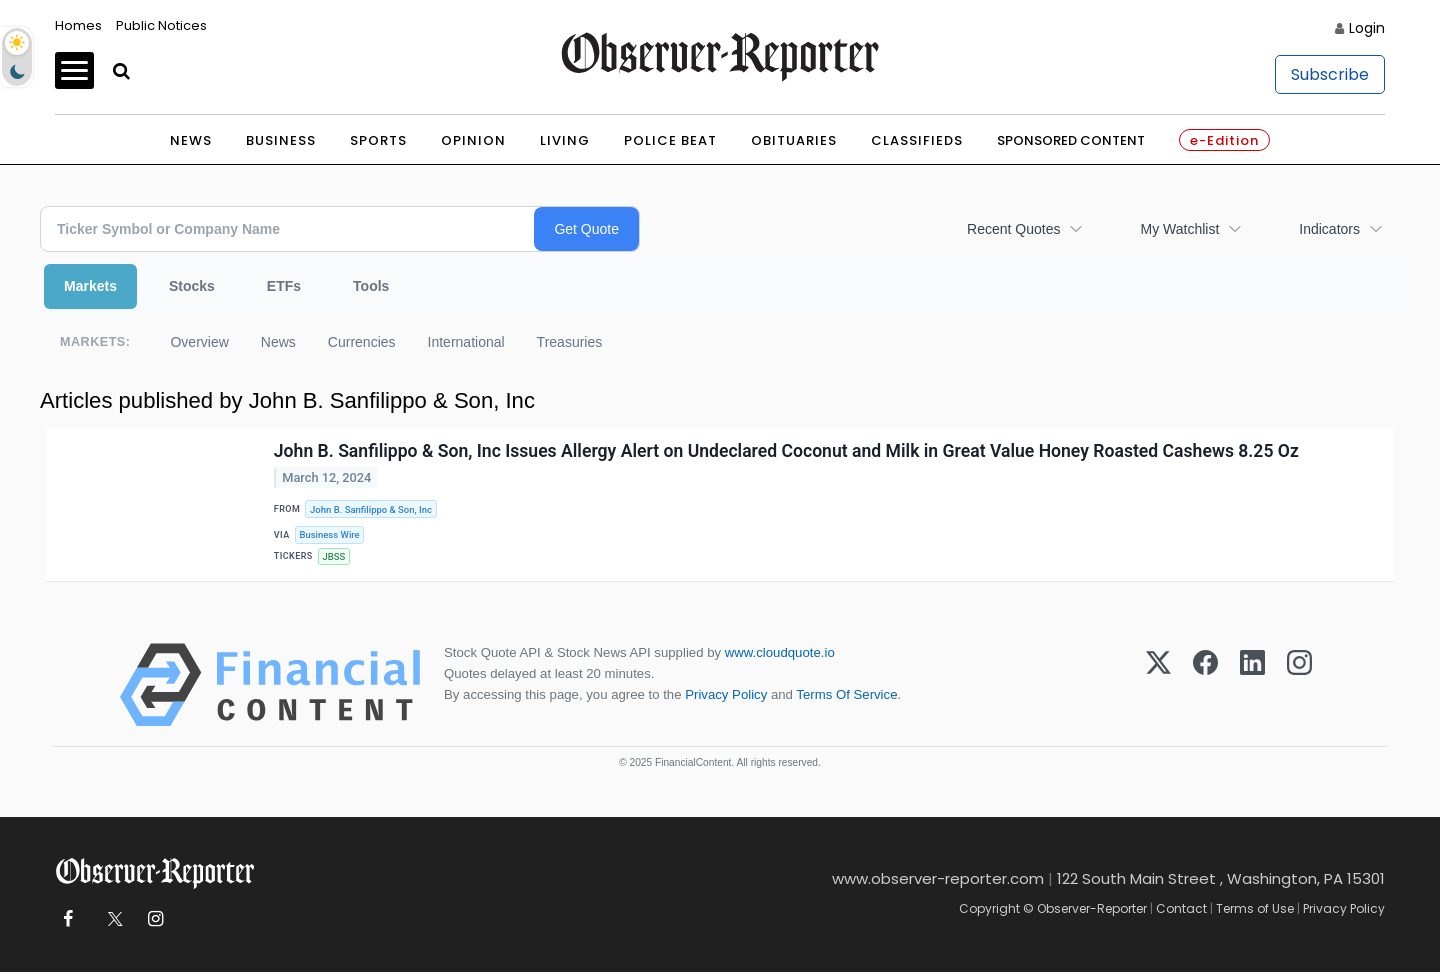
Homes (78, 25)
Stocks (192, 286)
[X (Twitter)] (1158, 686)
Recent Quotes (1013, 229)
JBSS (334, 557)
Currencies (362, 342)
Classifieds (917, 140)
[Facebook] (1205, 686)
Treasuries (570, 342)
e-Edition (1224, 140)
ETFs (284, 286)
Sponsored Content (1071, 140)
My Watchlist (1179, 229)
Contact (1181, 909)
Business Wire (330, 535)
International (466, 342)
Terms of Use (1255, 909)
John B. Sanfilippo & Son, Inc (371, 509)
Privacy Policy (726, 695)
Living (565, 140)
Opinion (473, 140)
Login (1367, 28)
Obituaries (794, 140)
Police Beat (670, 140)
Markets (90, 286)
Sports (378, 140)
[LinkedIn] (1252, 686)
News (191, 140)
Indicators (1329, 229)
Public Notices (161, 25)
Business (281, 140)
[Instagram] (1299, 686)
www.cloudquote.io (780, 653)
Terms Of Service (846, 695)
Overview (199, 342)
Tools (371, 286)
